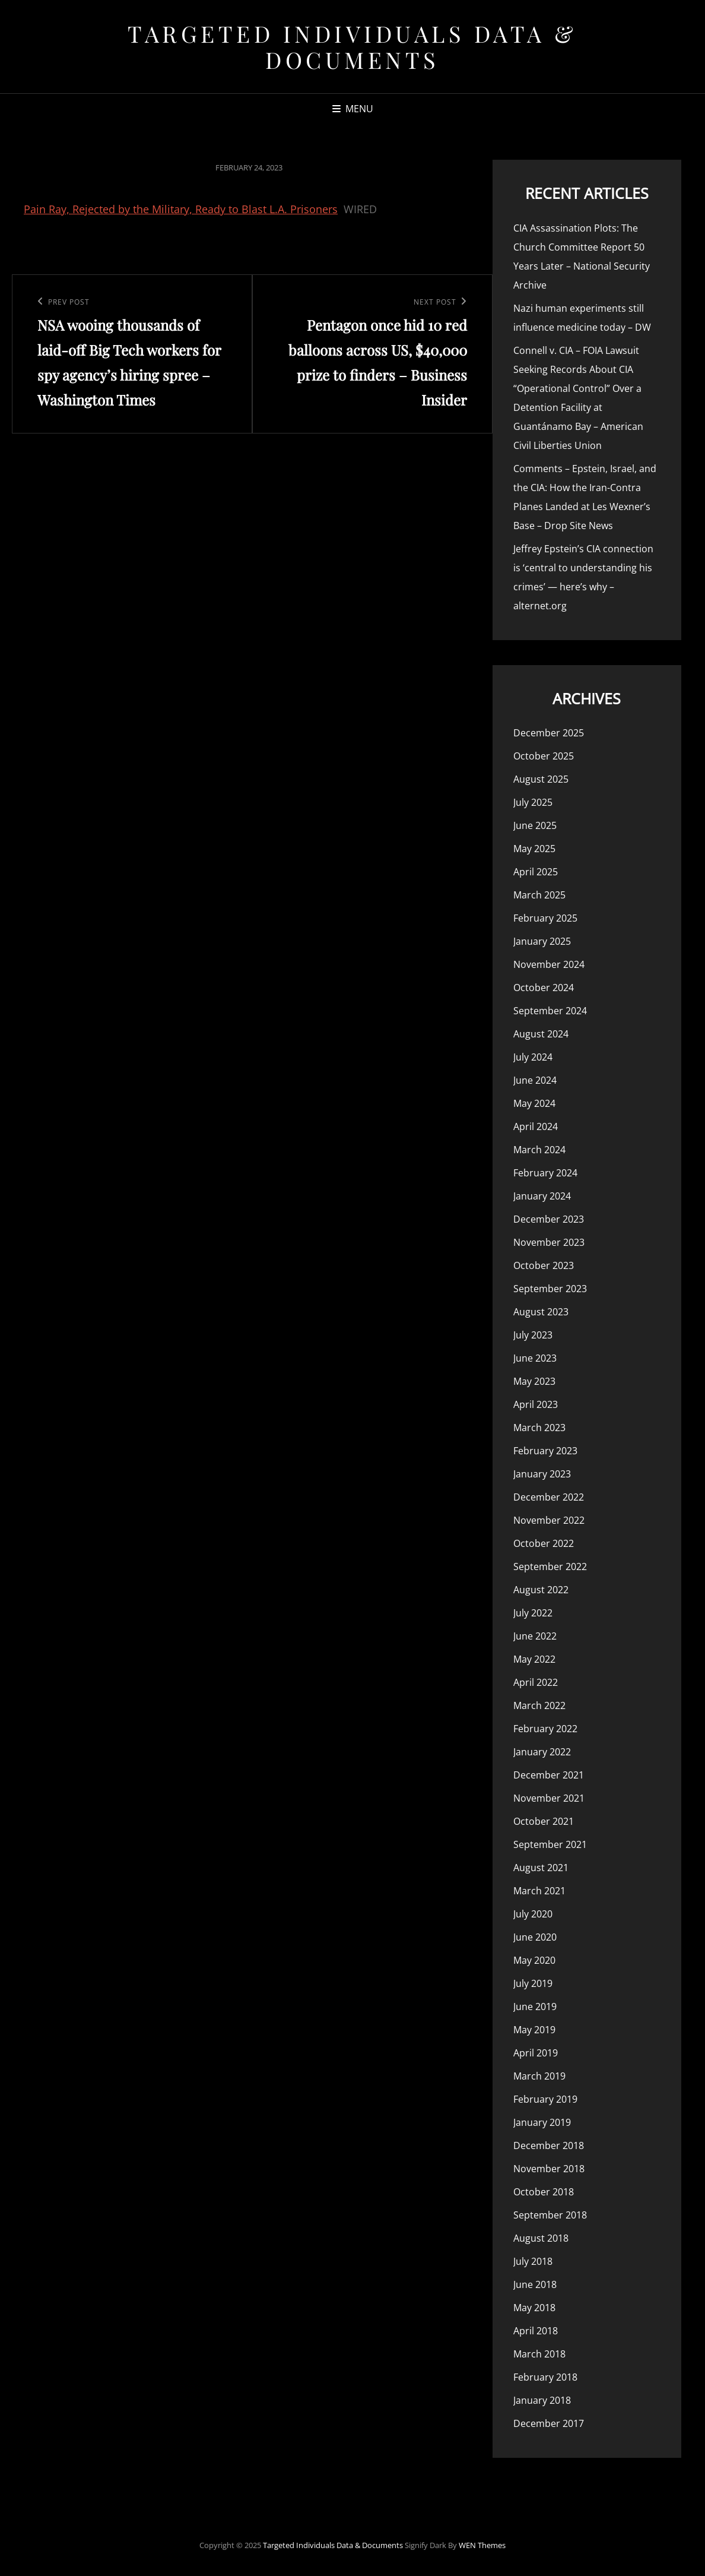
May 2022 (534, 1659)
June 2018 (535, 2284)
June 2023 (535, 1358)
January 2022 (542, 1751)
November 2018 (549, 2168)
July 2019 (532, 1983)
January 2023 (542, 1473)
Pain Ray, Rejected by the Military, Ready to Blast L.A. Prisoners (181, 209)
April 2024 (535, 1126)
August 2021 (541, 1867)
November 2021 (549, 1798)
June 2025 (535, 825)
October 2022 (543, 1543)
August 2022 (541, 1589)
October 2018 (543, 2191)
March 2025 (539, 894)
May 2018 (534, 2307)
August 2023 (541, 1311)
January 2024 (542, 1195)
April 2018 (535, 2330)
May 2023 (534, 1381)
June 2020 (535, 1937)
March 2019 (539, 2076)
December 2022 (548, 1497)
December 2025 (548, 732)
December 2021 (548, 1774)
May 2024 (534, 1103)
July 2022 (532, 1612)
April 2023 (535, 1404)
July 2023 (532, 1334)
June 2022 (535, 1636)
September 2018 (550, 2214)
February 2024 (545, 1172)
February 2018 (545, 2377)
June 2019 (535, 2006)
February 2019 (545, 2099)
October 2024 (543, 987)
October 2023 (543, 1265)
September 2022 (550, 1566)
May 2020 (534, 1960)
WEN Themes (482, 2545)
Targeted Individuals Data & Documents (352, 46)
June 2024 (535, 1080)
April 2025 (535, 871)
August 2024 (541, 1033)
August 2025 (541, 779)
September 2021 (550, 1844)
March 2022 (539, 1705)
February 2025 (545, 918)
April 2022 (535, 1682)
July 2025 (532, 802)
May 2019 (534, 2029)
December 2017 (548, 2423)
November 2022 (549, 1520)
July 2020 (532, 1913)
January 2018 (542, 2400)
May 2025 (534, 848)
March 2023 (539, 1427)
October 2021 (543, 1821)
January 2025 (542, 941)
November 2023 (549, 1242)
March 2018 (539, 2353)
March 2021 (539, 1890)
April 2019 (535, 2052)
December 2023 (548, 1219)
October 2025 (543, 755)
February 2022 (545, 1728)
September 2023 (550, 1288)
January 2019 (542, 2122)
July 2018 (532, 2261)
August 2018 (541, 2238)
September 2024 (550, 1010)
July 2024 (532, 1057)
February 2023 (545, 1450)
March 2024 (539, 1149)
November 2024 (549, 964)
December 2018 (548, 2145)
